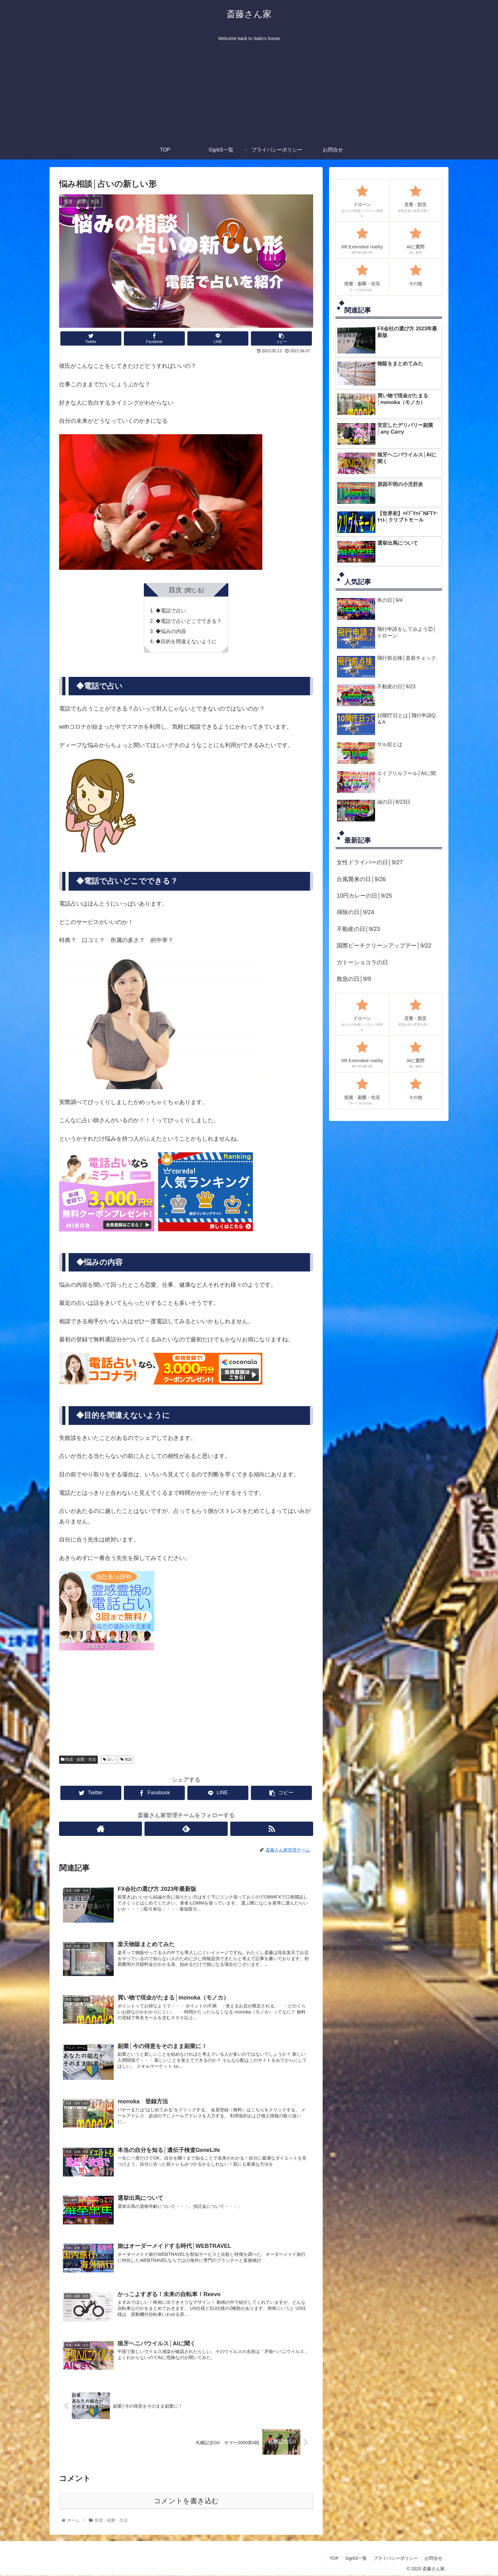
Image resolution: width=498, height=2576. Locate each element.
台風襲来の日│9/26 (361, 879)
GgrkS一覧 (356, 2558)
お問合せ (433, 2558)
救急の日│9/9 (354, 979)
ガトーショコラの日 (362, 962)
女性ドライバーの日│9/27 (370, 862)
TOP (334, 2558)
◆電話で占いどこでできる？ (189, 621)
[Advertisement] (249, 92)
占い (109, 1759)
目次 (175, 589)
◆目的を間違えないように (186, 641)
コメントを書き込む (186, 2501)
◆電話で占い (171, 610)
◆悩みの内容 (171, 631)
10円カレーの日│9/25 (364, 896)
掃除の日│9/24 (355, 912)
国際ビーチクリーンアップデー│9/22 (384, 945)
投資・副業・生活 (78, 1759)
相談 (126, 1759)
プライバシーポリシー (396, 2558)
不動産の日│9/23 (358, 929)
